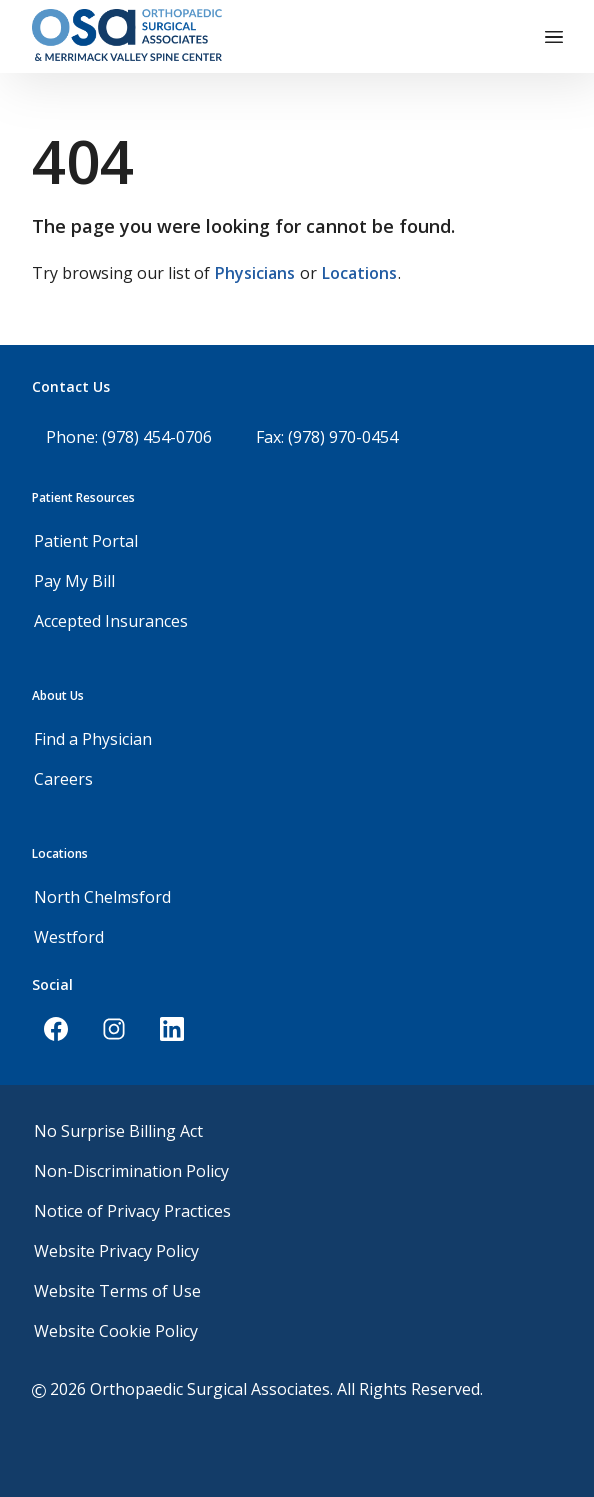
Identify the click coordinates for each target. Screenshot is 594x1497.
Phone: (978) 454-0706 (129, 437)
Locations (359, 273)
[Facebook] (56, 1029)
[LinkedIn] (172, 1029)
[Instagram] (114, 1029)
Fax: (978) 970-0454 (327, 437)
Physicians (255, 273)
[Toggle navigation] (554, 37)
